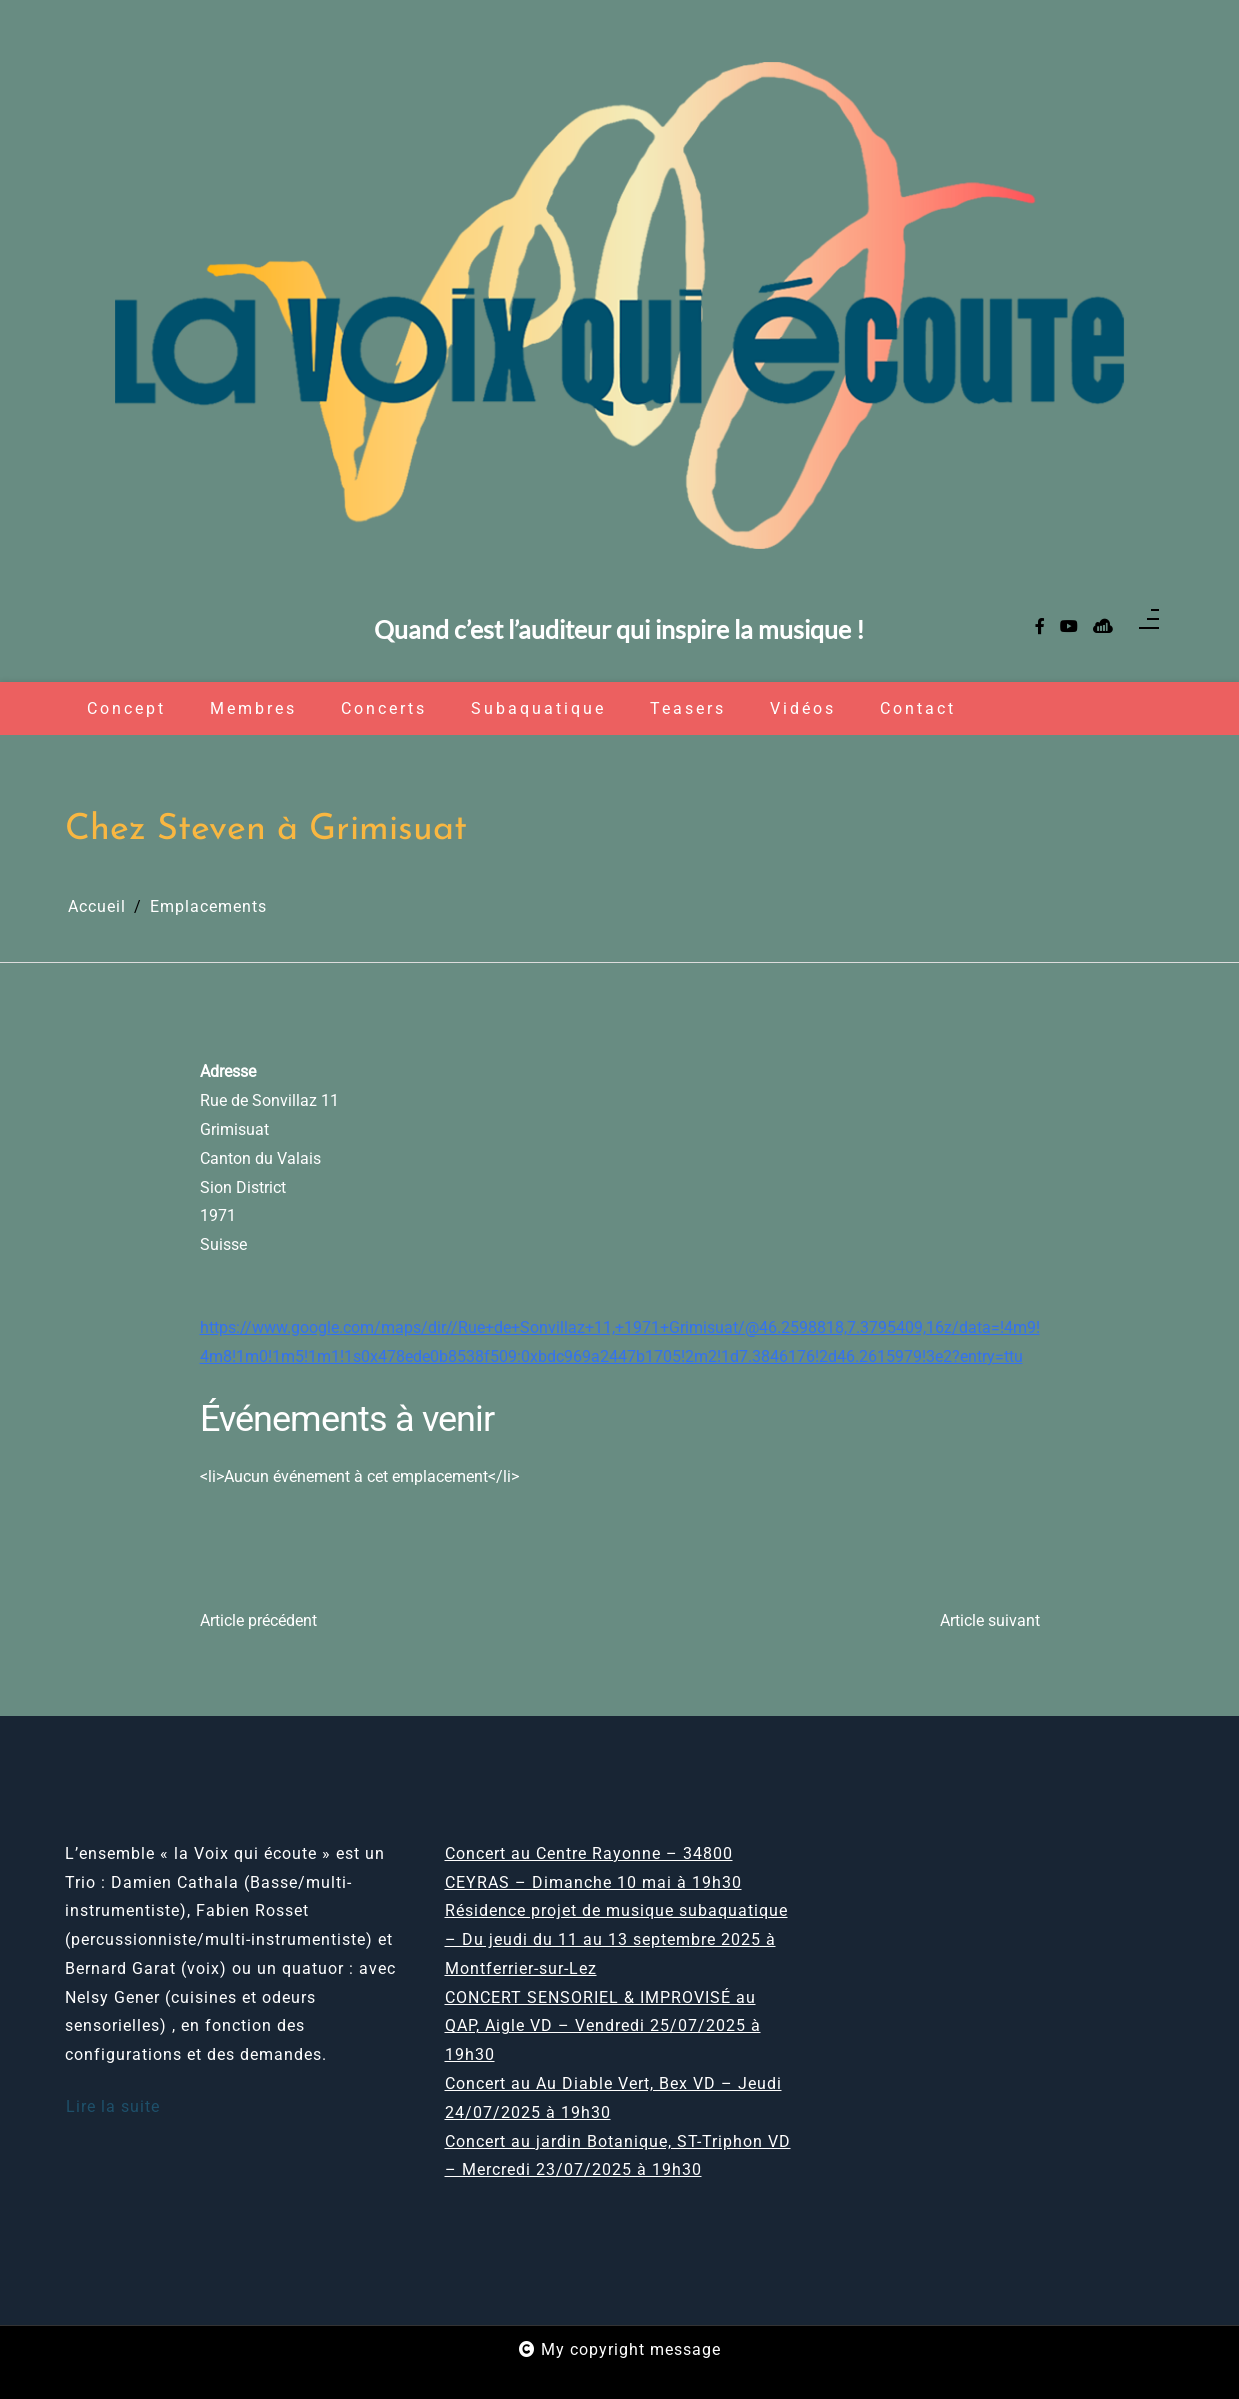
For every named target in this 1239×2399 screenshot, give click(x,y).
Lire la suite (113, 2106)
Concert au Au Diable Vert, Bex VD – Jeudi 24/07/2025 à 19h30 (613, 2098)
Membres (253, 708)
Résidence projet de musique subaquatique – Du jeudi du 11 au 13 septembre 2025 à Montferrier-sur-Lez (616, 1939)
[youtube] (1069, 627)
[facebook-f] (1040, 627)
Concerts (384, 708)
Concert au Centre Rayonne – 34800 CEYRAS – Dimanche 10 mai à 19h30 (593, 1868)
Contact (918, 708)
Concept (126, 708)
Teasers (688, 708)
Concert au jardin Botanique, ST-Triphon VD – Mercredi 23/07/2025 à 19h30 (618, 2156)
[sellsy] (1103, 627)
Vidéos (803, 708)
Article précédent (258, 1620)
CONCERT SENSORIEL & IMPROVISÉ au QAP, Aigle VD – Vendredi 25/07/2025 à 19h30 (603, 2026)
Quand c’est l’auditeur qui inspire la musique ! (619, 630)
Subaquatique (538, 708)
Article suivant (990, 1620)
